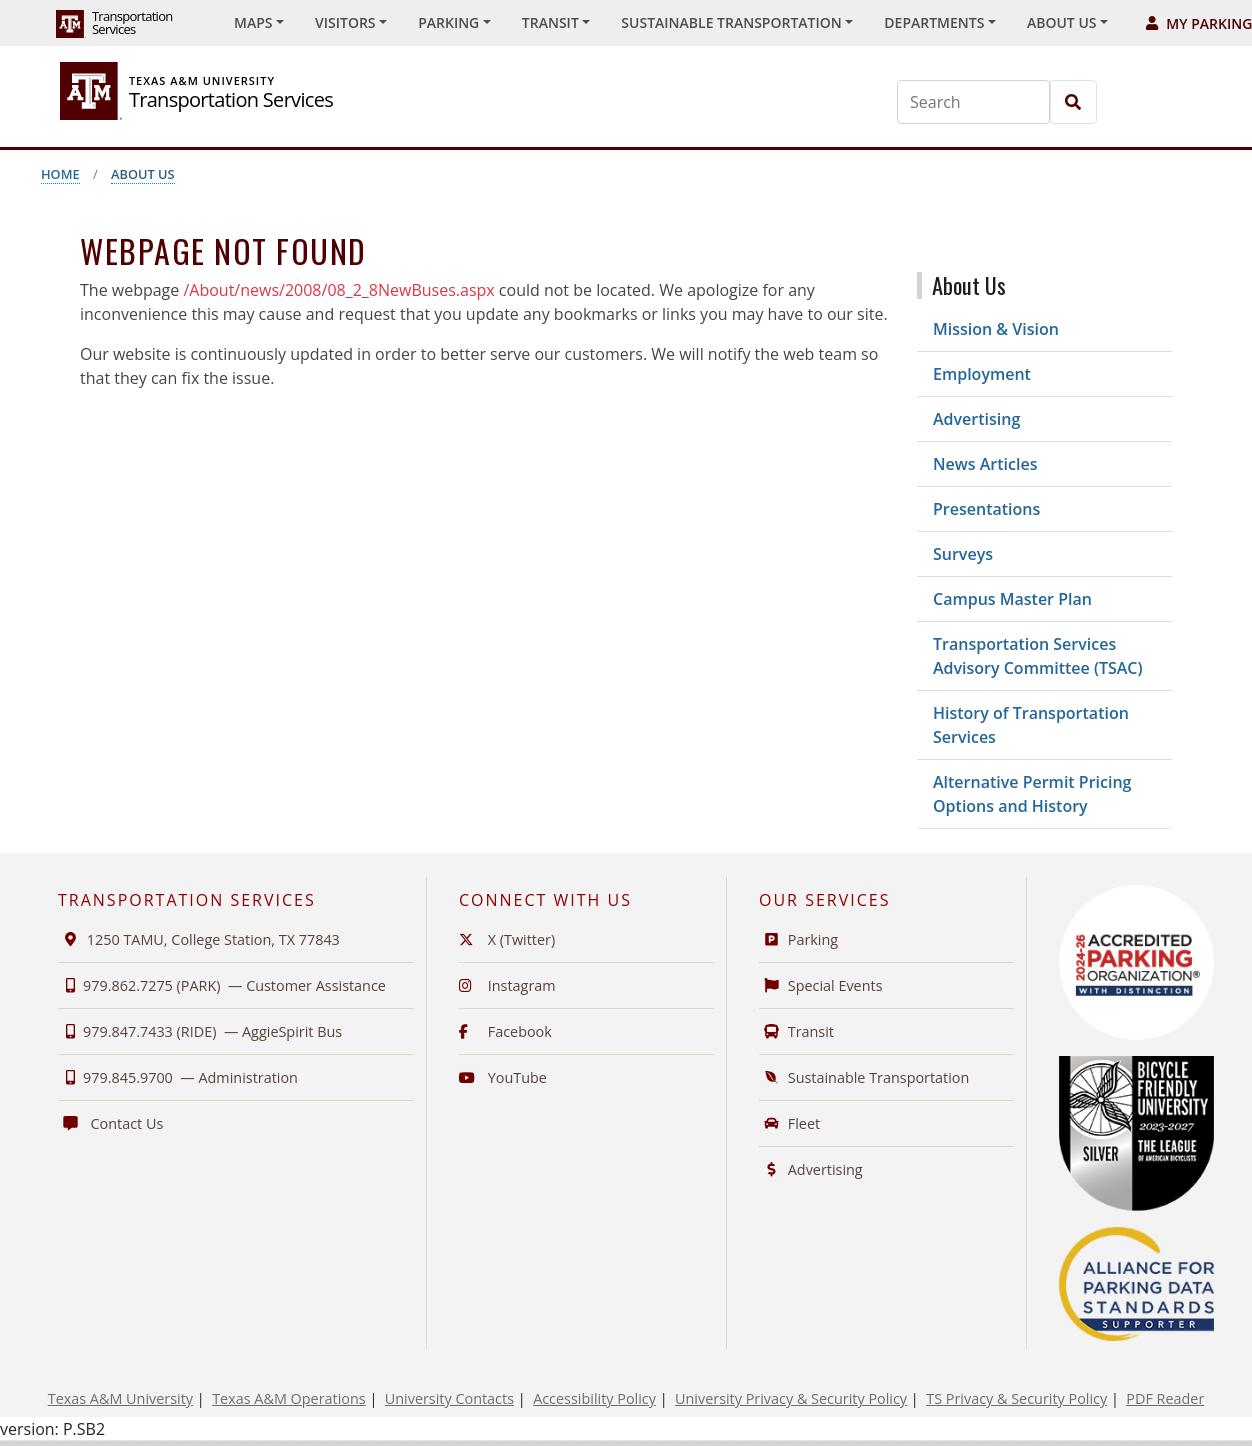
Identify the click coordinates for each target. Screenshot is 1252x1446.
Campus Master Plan (1012, 599)
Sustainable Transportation (864, 1077)
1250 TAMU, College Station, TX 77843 (199, 939)
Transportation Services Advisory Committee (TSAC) (1038, 656)
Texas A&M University (120, 1398)
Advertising (976, 419)
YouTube (503, 1077)
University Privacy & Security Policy (791, 1398)
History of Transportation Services (1031, 725)
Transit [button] (550, 22)
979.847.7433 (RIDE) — (200, 1031)
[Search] (973, 102)
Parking (798, 939)
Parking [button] (448, 22)
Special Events (821, 985)
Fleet (789, 1123)
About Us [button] (1062, 22)
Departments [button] (934, 22)
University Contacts (449, 1398)
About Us (143, 174)
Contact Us (110, 1123)
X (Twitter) (507, 939)
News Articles (985, 464)
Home (60, 174)
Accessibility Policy (594, 1398)
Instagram (507, 985)
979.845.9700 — (178, 1077)
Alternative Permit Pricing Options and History (1032, 794)
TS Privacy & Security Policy (1016, 1398)
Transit (796, 1031)
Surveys (963, 554)
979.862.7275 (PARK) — (222, 985)
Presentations (986, 509)
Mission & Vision (996, 329)
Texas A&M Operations (288, 1398)
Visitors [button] (345, 22)
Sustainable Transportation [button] (731, 22)
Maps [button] (253, 22)
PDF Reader (1165, 1398)
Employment (982, 374)
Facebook (505, 1031)
